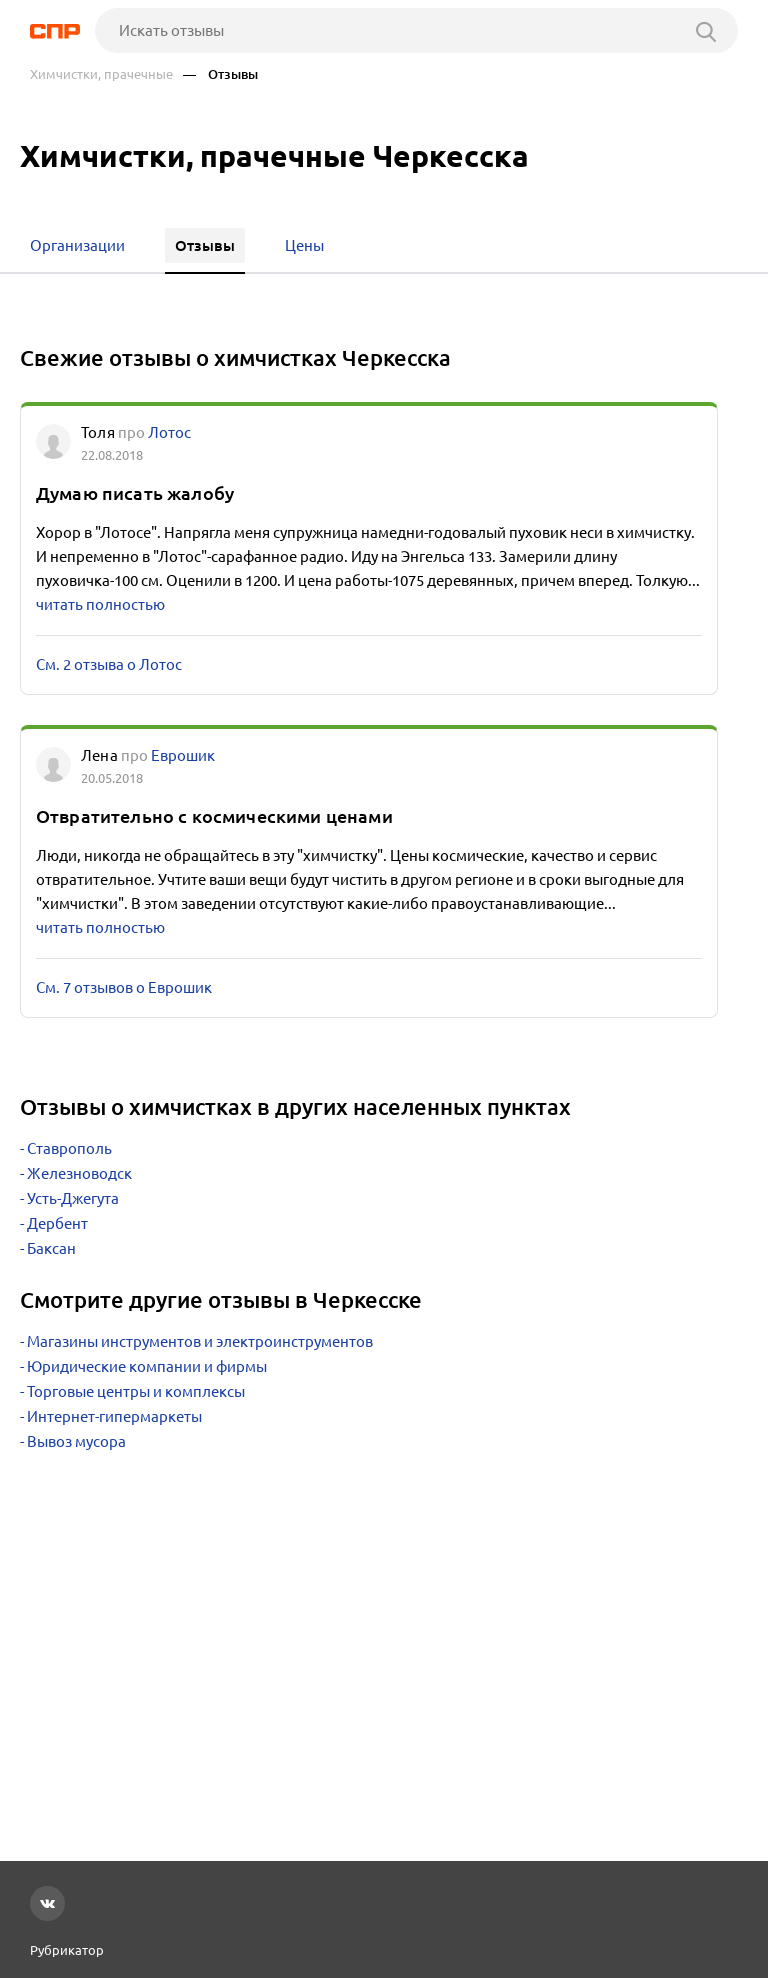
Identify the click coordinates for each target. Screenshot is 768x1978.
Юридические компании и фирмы (147, 1366)
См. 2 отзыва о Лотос (109, 664)
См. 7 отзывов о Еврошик (124, 987)
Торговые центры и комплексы (136, 1391)
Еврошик (183, 755)
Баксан (51, 1248)
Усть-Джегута (73, 1198)
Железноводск (79, 1173)
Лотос (169, 432)
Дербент (57, 1223)
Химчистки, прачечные (101, 74)
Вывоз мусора (76, 1441)
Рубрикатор (67, 1950)
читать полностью (100, 604)
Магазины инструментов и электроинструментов (200, 1341)
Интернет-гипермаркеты (114, 1416)
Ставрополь (69, 1148)
